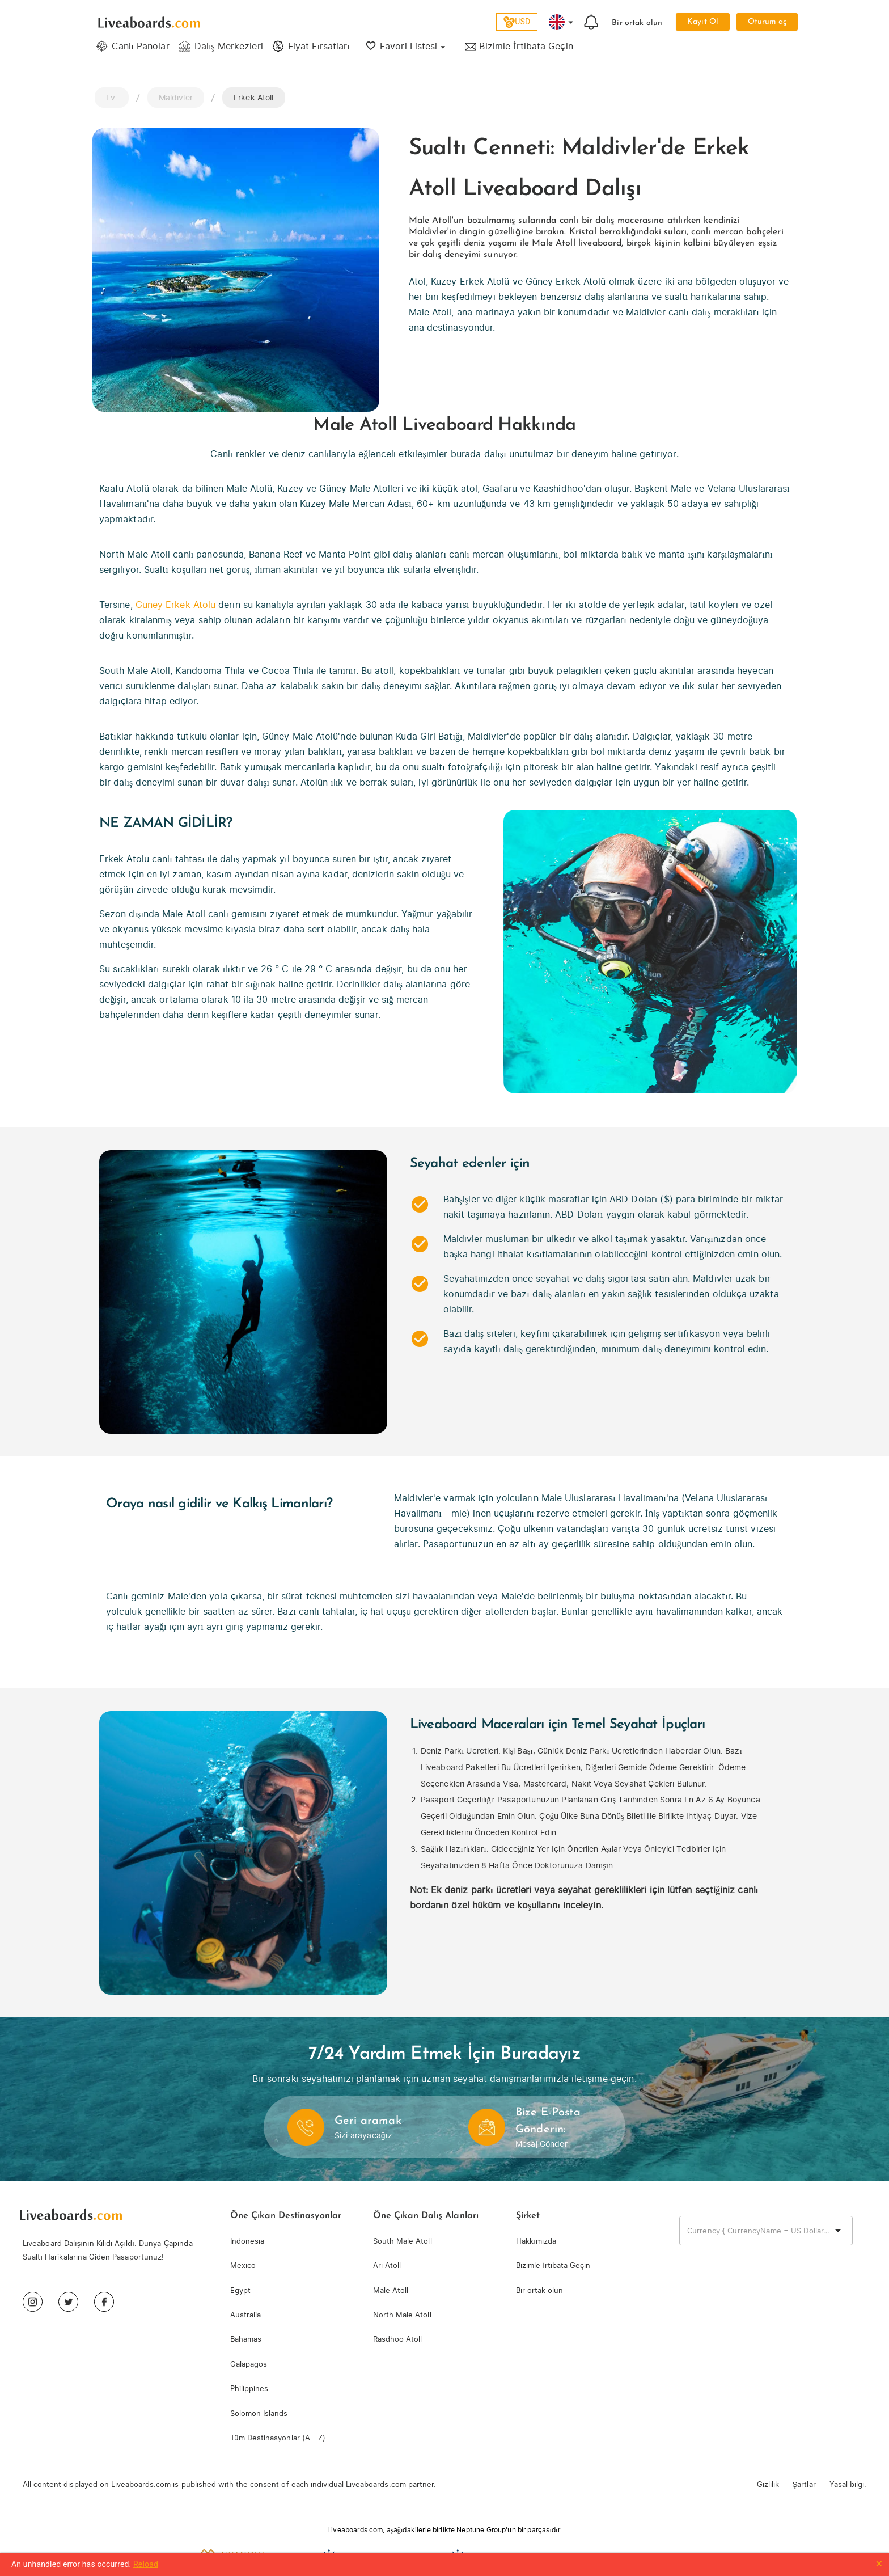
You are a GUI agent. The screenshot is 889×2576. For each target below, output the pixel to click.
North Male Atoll (402, 2315)
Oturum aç (767, 22)
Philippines (249, 2388)
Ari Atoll (387, 2265)
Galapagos (248, 2364)
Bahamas (245, 2339)
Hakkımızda (536, 2241)
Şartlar (804, 2484)
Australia (245, 2315)
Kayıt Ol (702, 22)
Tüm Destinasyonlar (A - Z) (277, 2438)
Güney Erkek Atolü (175, 604)
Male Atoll (390, 2290)
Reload (145, 2564)
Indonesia (247, 2241)
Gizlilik (768, 2484)
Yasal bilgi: (847, 2484)
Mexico (243, 2265)
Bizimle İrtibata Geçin (553, 2265)
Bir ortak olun (637, 23)
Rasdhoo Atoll (397, 2339)
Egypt (240, 2290)
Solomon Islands (259, 2413)
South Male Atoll (402, 2241)
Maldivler (176, 97)
